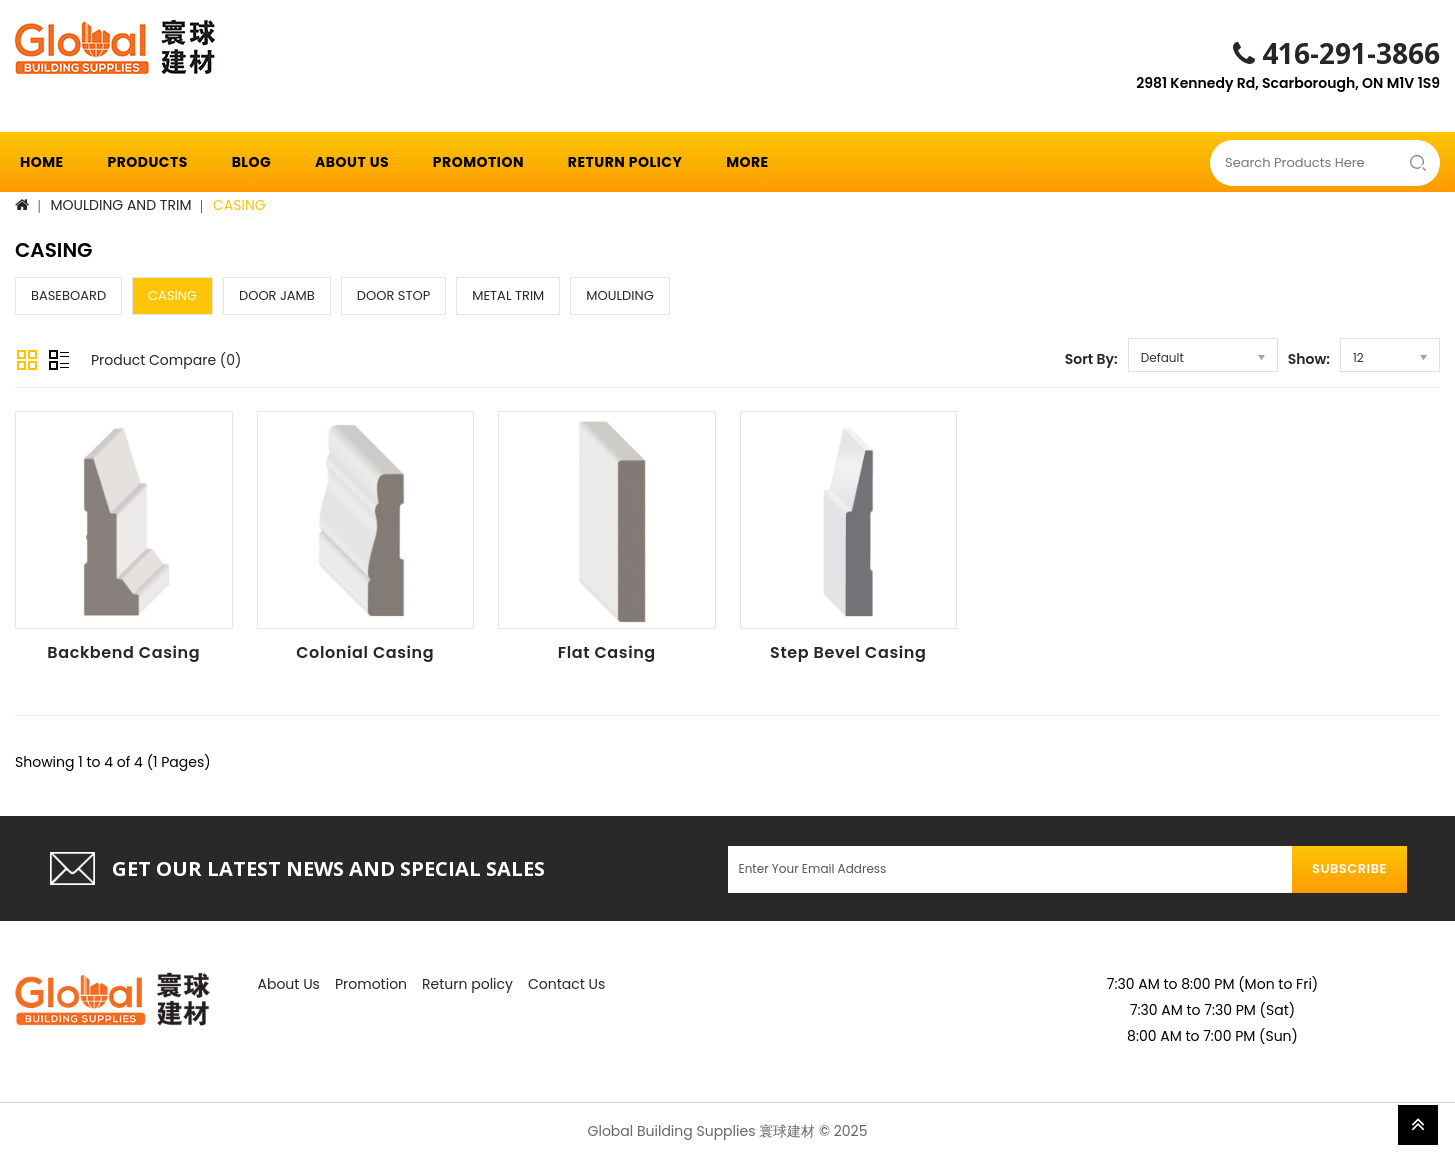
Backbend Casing (123, 652)
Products (147, 162)
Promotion (478, 162)
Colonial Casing (365, 652)
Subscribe (1349, 868)
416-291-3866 (1336, 53)
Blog (252, 162)
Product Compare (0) (166, 360)
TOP (1418, 1125)
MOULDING (619, 295)
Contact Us (566, 984)
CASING (239, 205)
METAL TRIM (508, 295)
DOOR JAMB (277, 295)
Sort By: (1091, 359)
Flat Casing (607, 652)
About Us (352, 162)
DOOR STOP (393, 295)
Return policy (625, 162)
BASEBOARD (68, 295)
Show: (1309, 359)
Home (42, 162)
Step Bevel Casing (848, 652)
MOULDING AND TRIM (121, 205)
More (747, 162)
